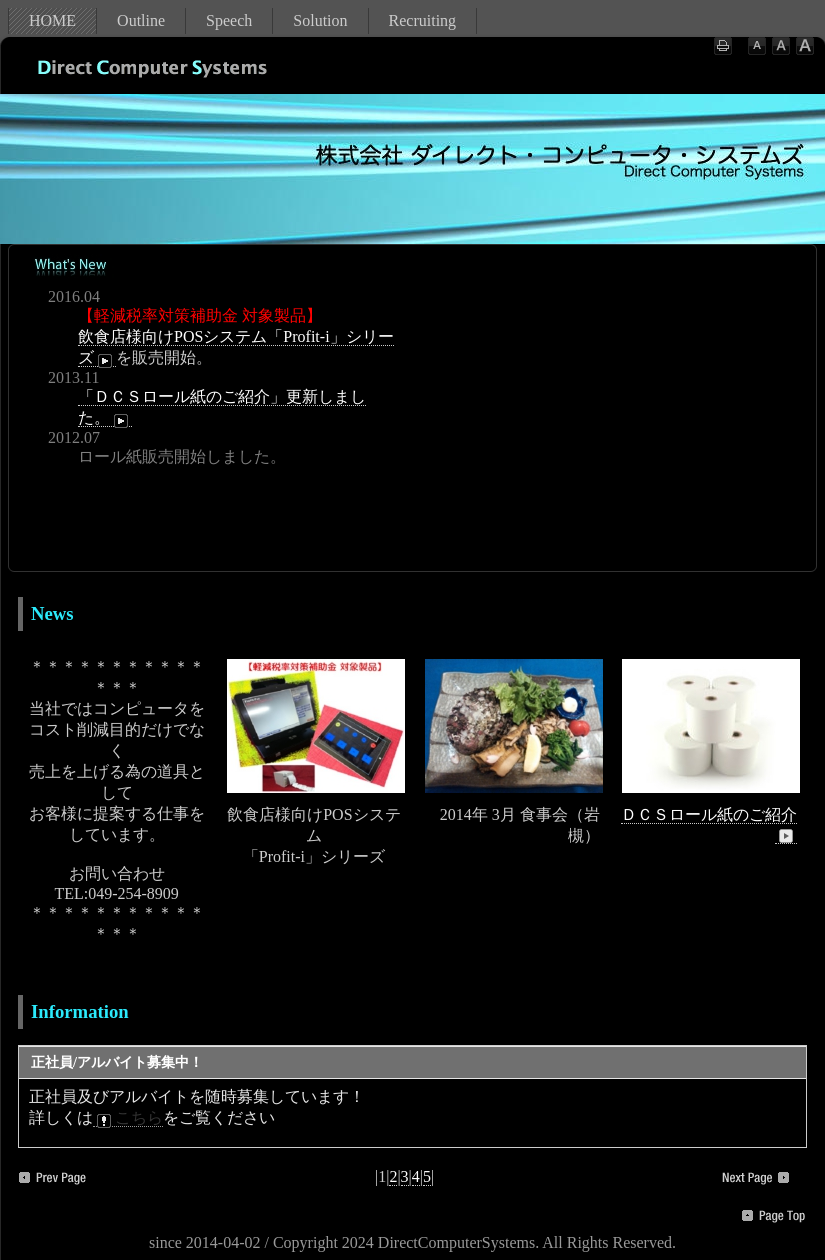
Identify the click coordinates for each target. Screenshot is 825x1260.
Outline (141, 20)
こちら (128, 1118)
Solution (320, 20)
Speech (229, 20)
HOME (52, 20)
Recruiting (423, 20)
